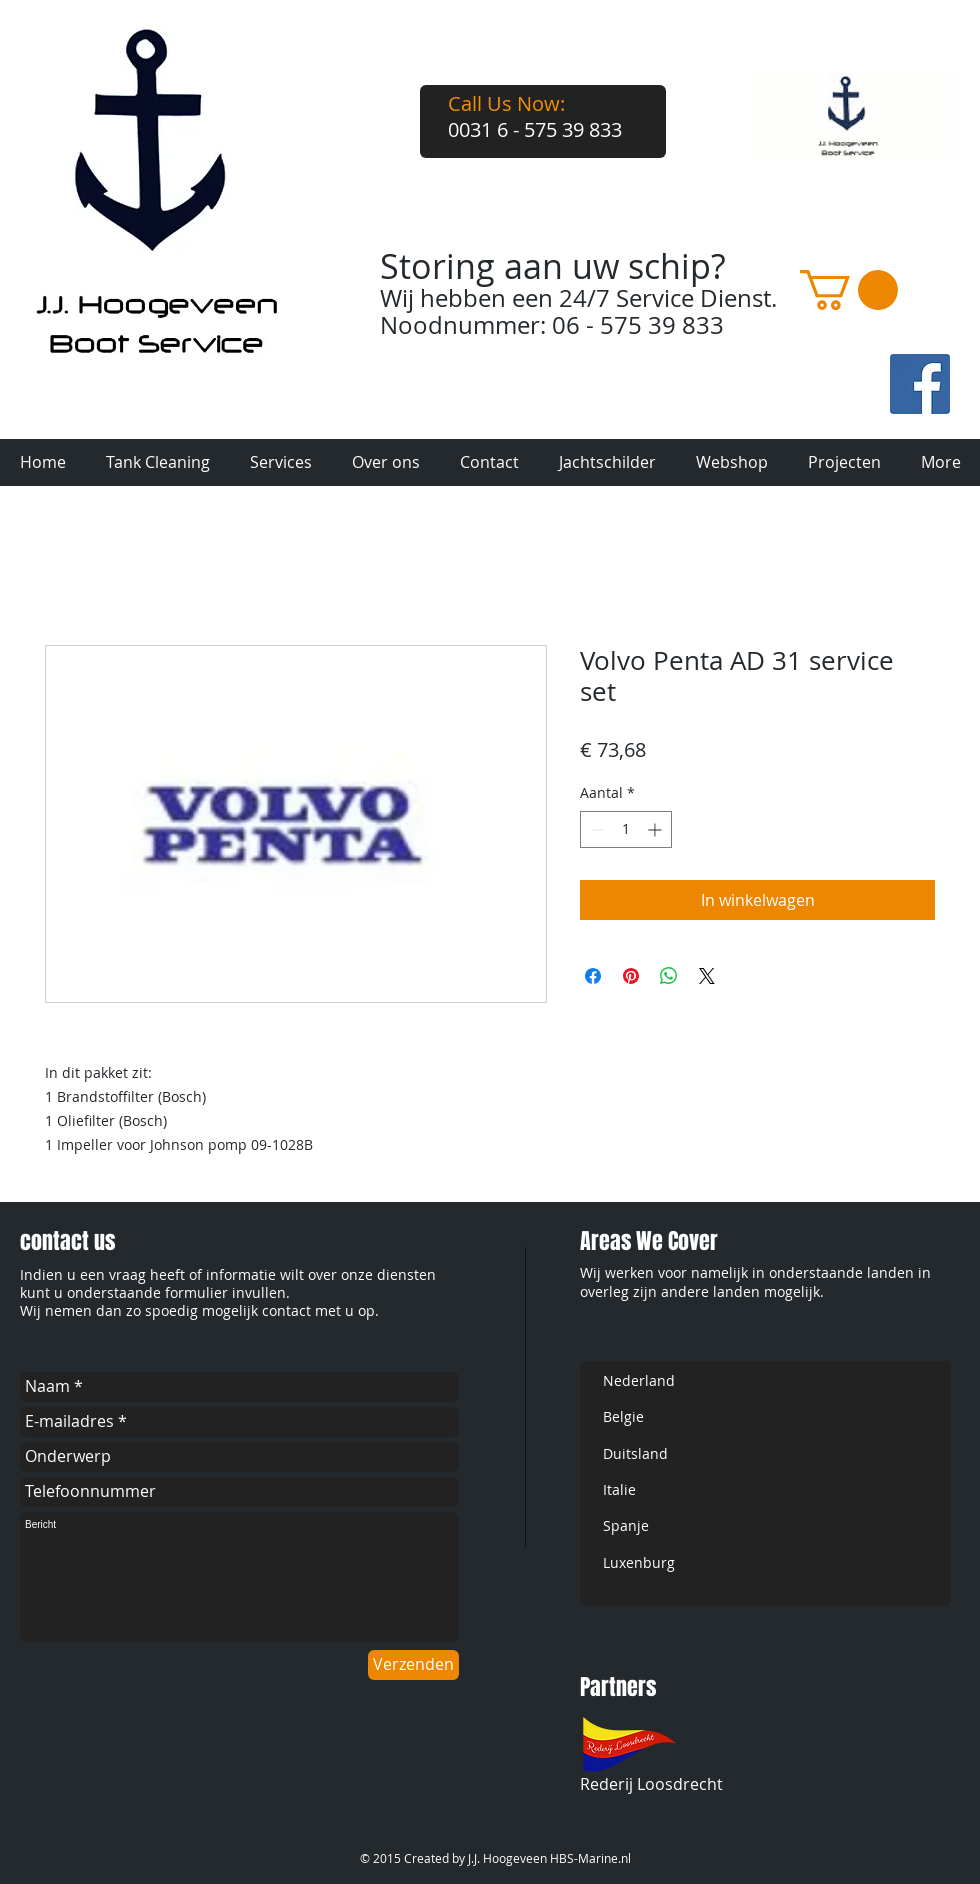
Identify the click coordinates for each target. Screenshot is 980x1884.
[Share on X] (707, 976)
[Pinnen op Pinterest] (631, 976)
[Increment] (656, 829)
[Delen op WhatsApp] (669, 976)
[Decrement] (595, 829)
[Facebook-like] (788, 407)
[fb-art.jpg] (920, 384)
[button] (849, 290)
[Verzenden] (413, 1665)
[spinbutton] (626, 829)
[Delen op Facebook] (593, 976)
